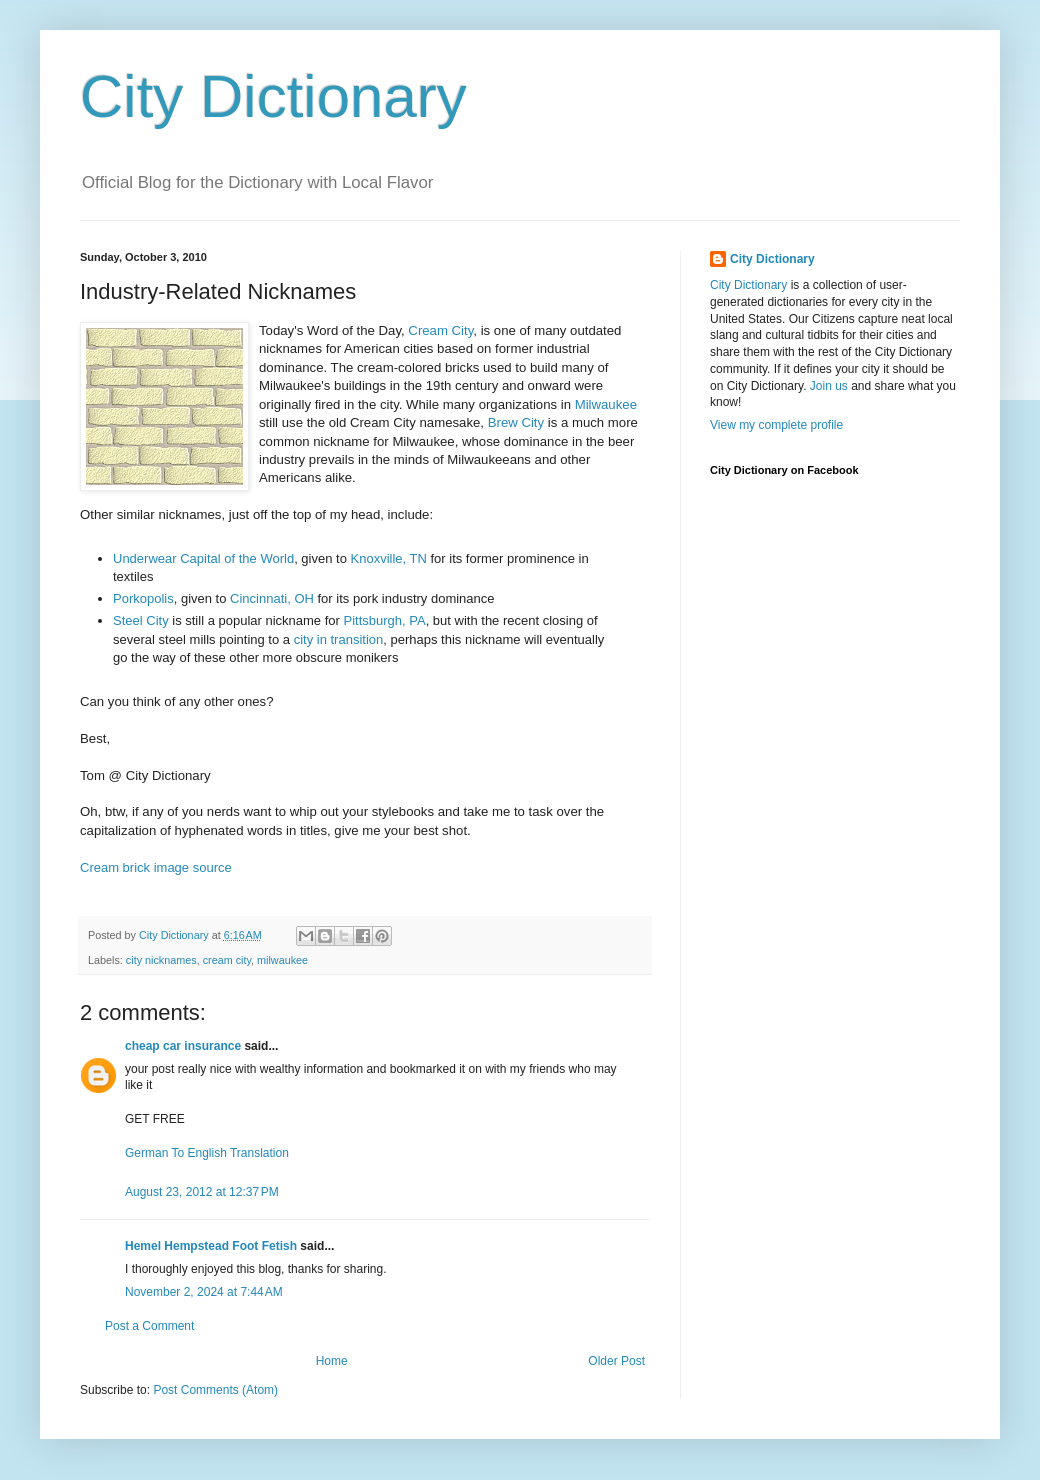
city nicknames (161, 960)
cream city (227, 960)
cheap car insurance (183, 1046)
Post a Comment (149, 1326)
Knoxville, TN (389, 558)
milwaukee (282, 960)
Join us (829, 386)
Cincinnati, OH (272, 598)
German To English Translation (207, 1153)
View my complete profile (776, 425)
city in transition (339, 639)
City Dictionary (273, 96)
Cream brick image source (156, 867)
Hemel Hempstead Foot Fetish (211, 1246)
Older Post (616, 1361)
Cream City (440, 330)
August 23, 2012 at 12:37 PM (202, 1192)
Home (332, 1361)
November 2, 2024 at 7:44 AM (204, 1292)
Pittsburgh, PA (385, 620)
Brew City (516, 422)
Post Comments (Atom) (215, 1390)
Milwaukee (606, 404)
